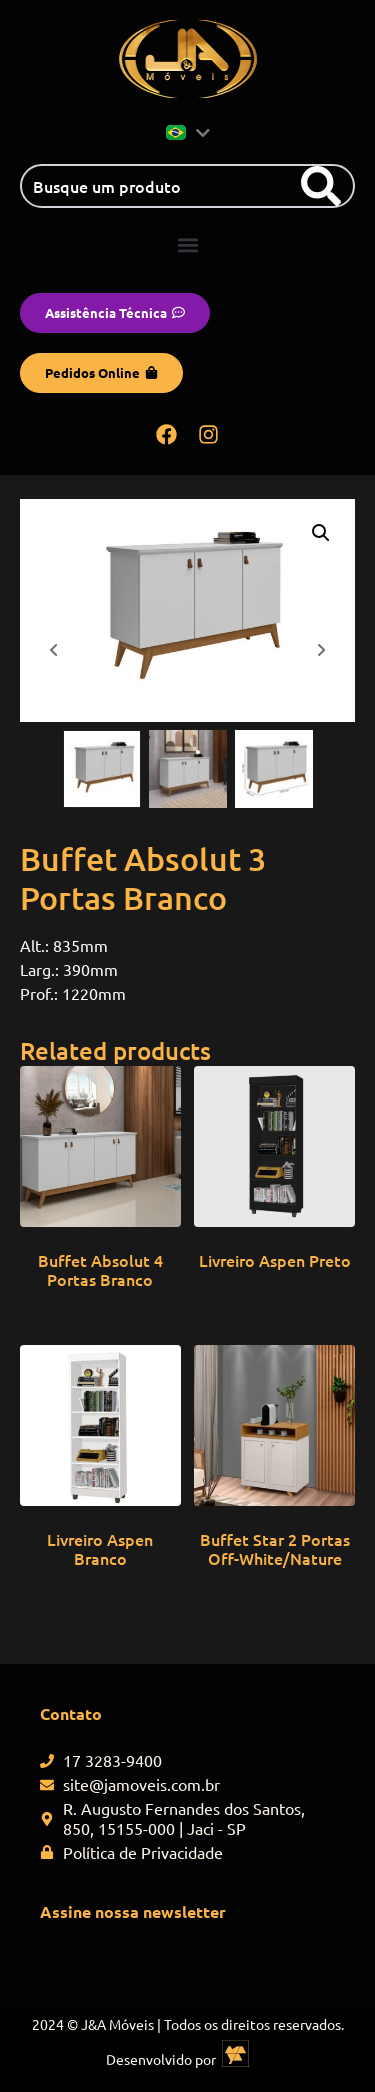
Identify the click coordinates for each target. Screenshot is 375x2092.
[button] (187, 244)
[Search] (321, 186)
